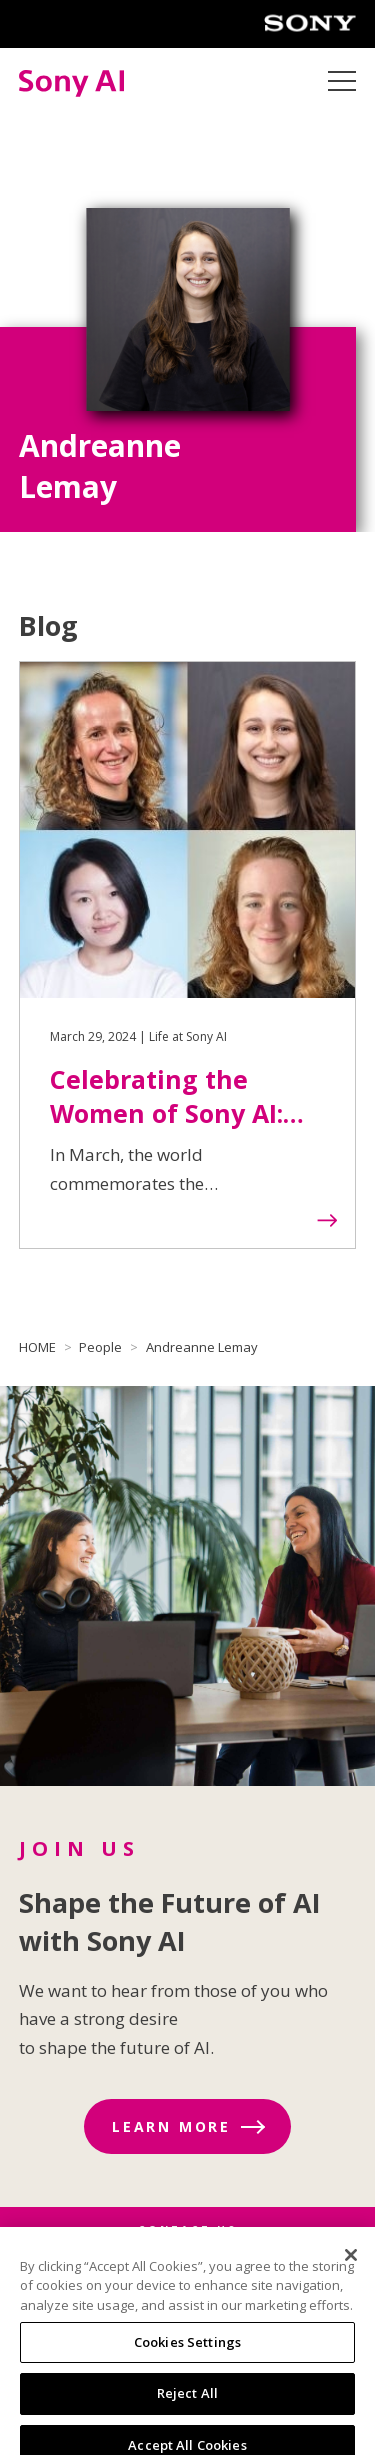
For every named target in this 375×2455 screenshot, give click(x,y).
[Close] (351, 2263)
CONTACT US (187, 2230)
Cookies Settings (187, 2350)
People (100, 1347)
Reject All (187, 2401)
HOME (37, 1347)
